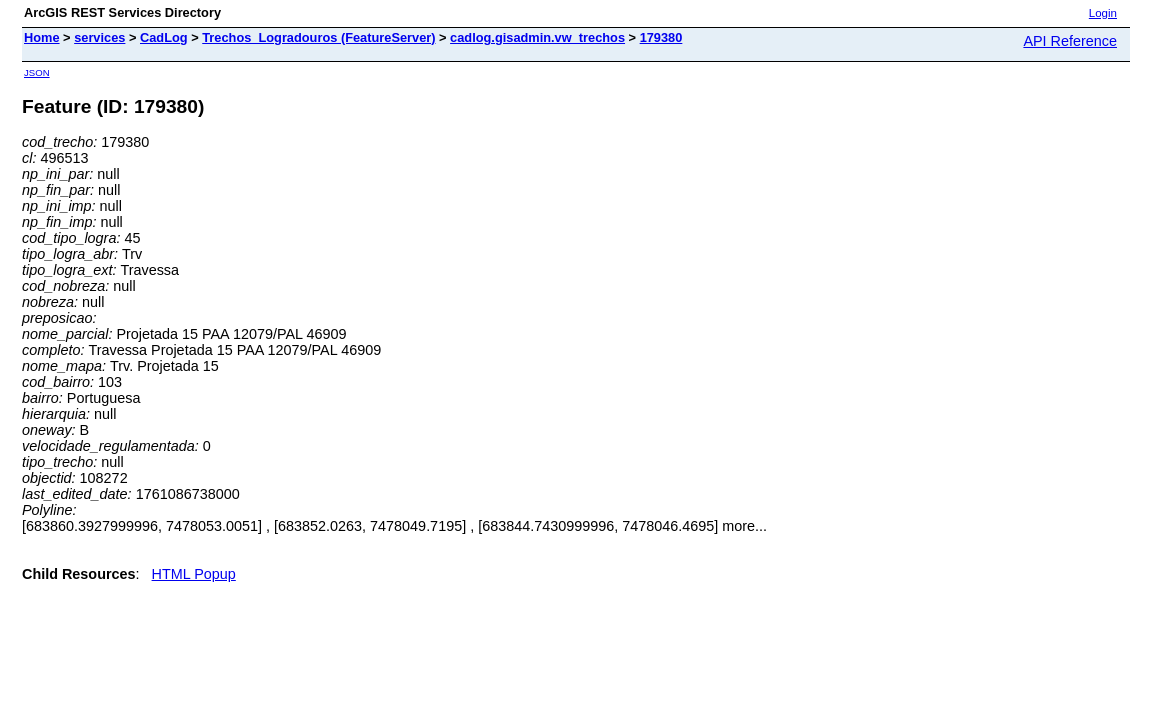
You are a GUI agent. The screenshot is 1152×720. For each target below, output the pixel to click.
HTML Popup (194, 574)
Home (42, 37)
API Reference (1070, 41)
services (99, 37)
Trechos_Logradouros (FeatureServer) (318, 37)
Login (1103, 13)
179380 (661, 37)
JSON (37, 72)
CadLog (164, 37)
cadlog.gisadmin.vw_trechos (537, 37)
